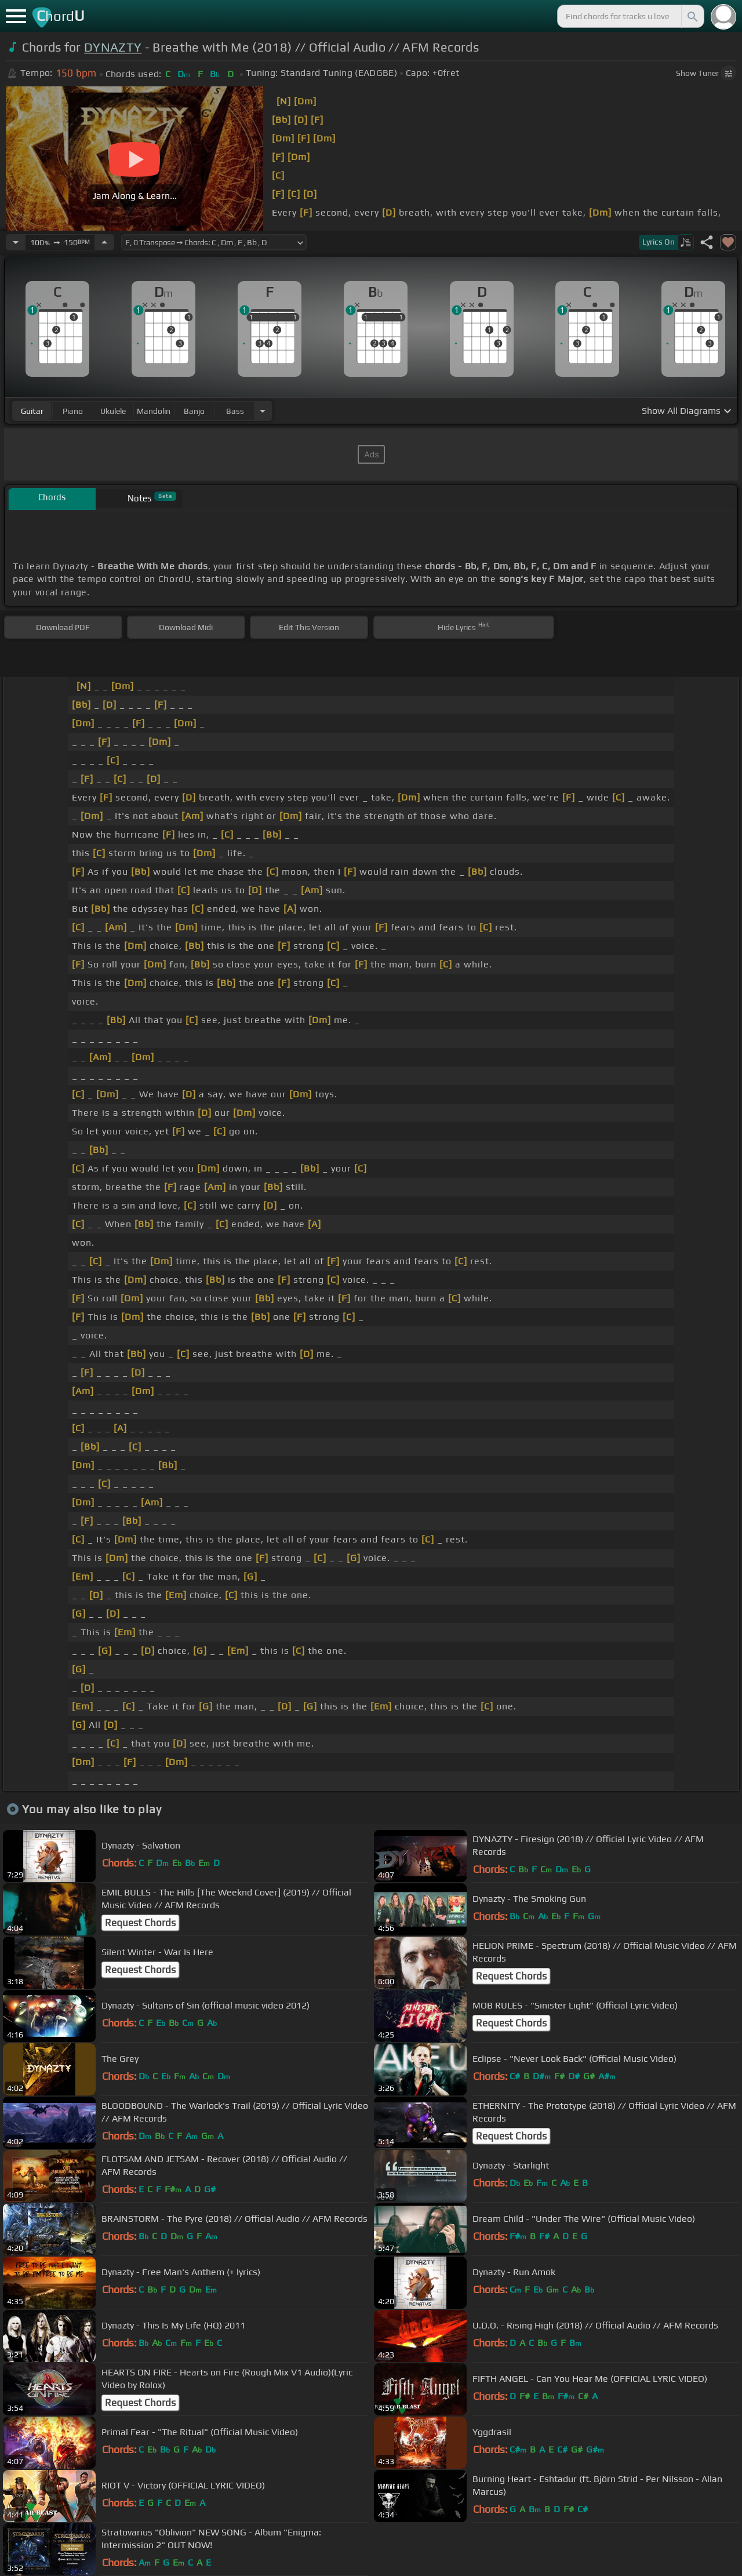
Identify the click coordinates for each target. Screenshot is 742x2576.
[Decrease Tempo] (16, 242)
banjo (194, 411)
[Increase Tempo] (104, 242)
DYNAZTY (112, 47)
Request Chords (140, 1923)
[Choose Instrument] (262, 411)
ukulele (113, 411)
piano (73, 411)
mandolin (153, 411)
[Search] (691, 16)
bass (235, 411)
